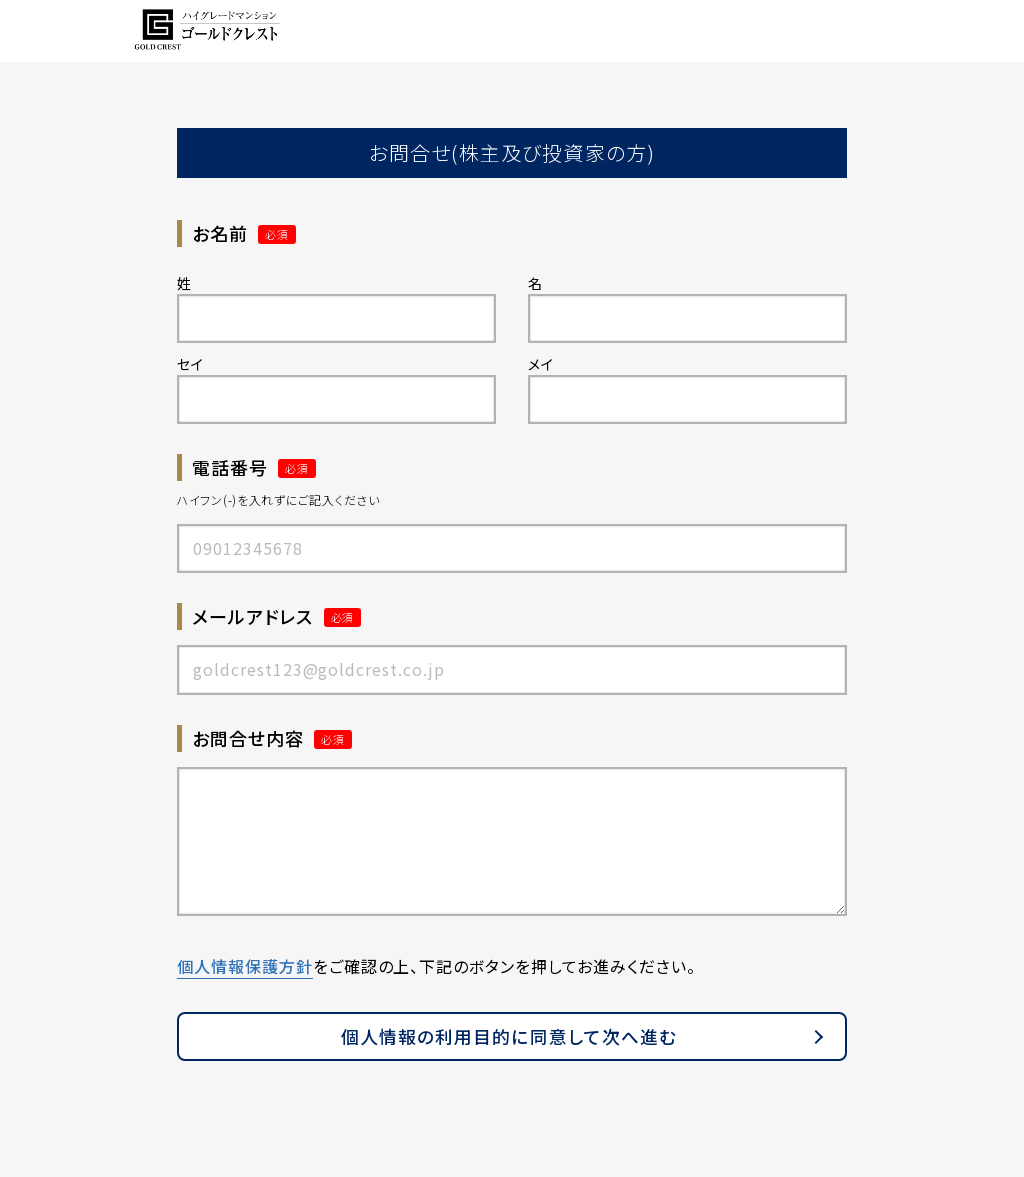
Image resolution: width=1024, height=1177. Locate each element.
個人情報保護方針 (245, 966)
